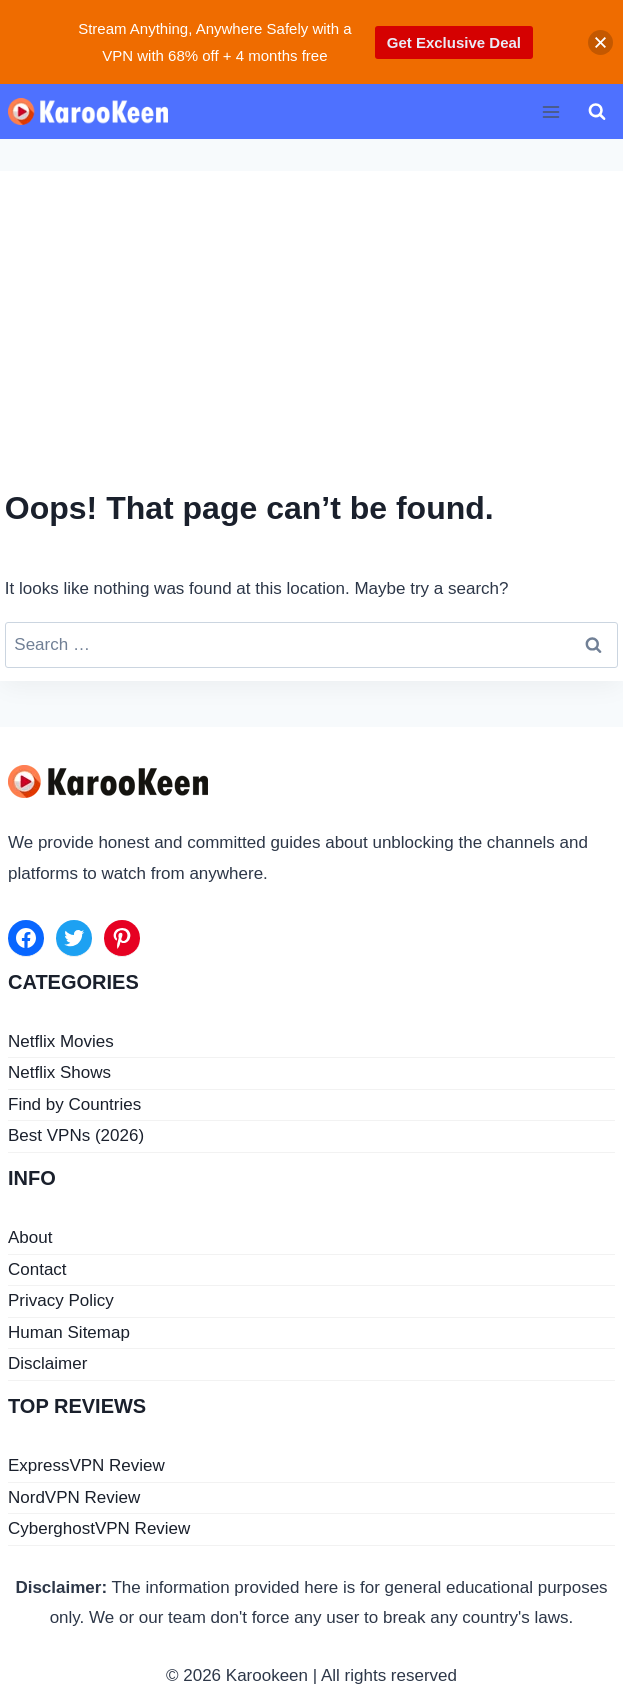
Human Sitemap (69, 1332)
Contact (37, 1269)
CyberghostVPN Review (99, 1528)
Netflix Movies (61, 1041)
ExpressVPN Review (86, 1465)
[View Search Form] (597, 112)
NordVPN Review (74, 1497)
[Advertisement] (311, 334)
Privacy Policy (61, 1300)
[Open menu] (550, 111)
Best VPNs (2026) (76, 1135)
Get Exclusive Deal (454, 42)
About (30, 1237)
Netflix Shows (59, 1072)
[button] (600, 42)
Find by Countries (74, 1104)
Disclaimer (47, 1363)
